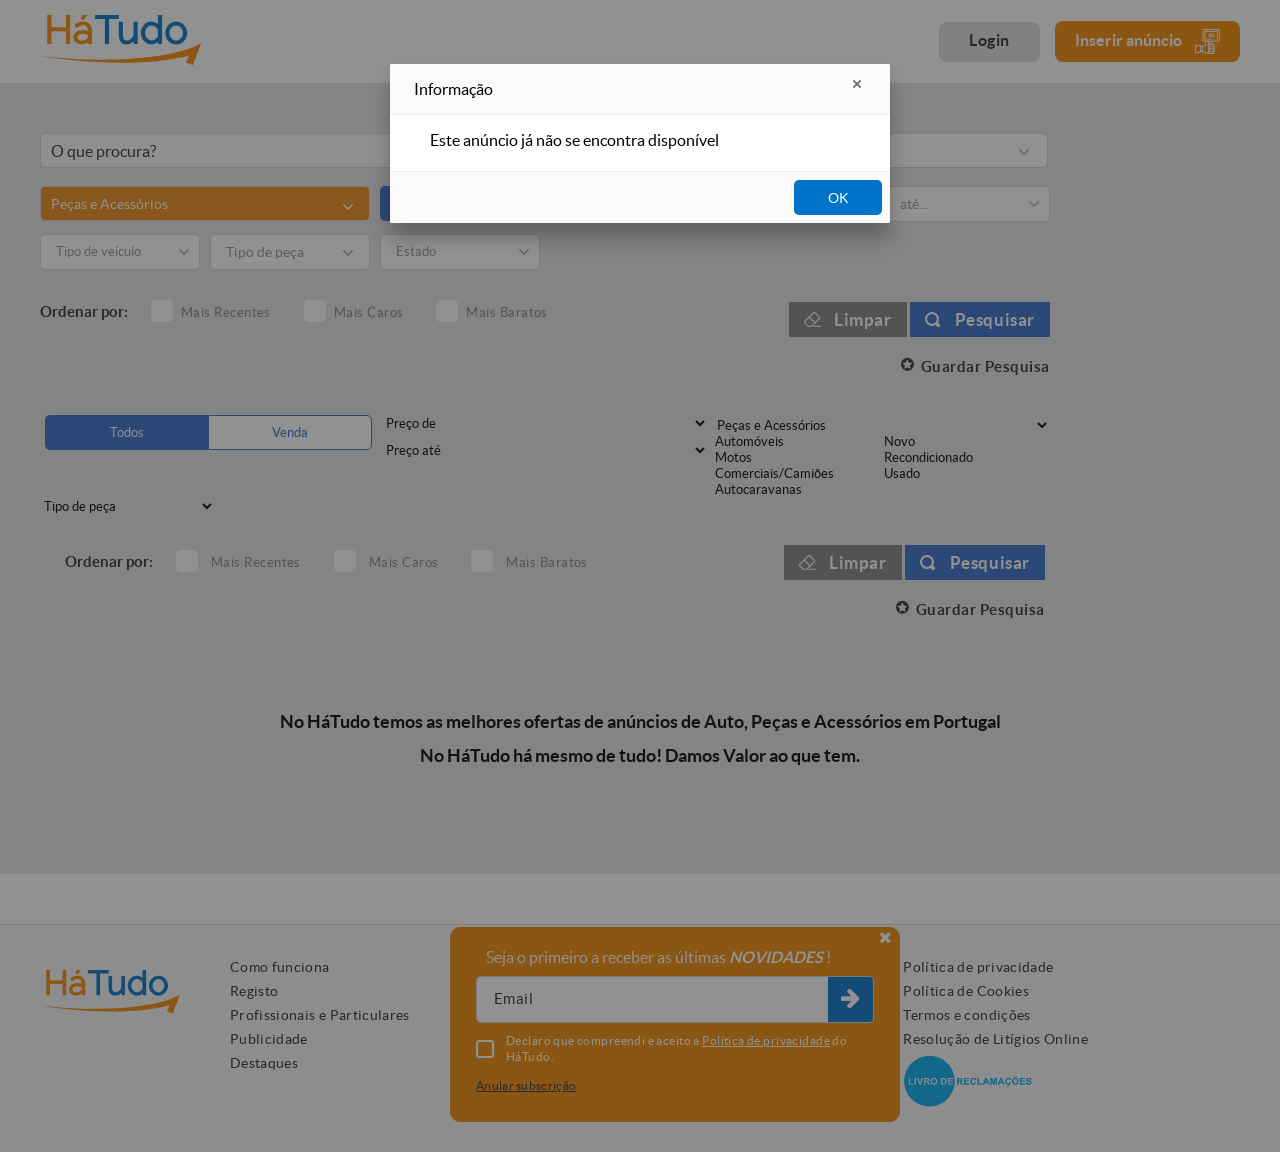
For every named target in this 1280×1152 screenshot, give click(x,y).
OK (838, 198)
